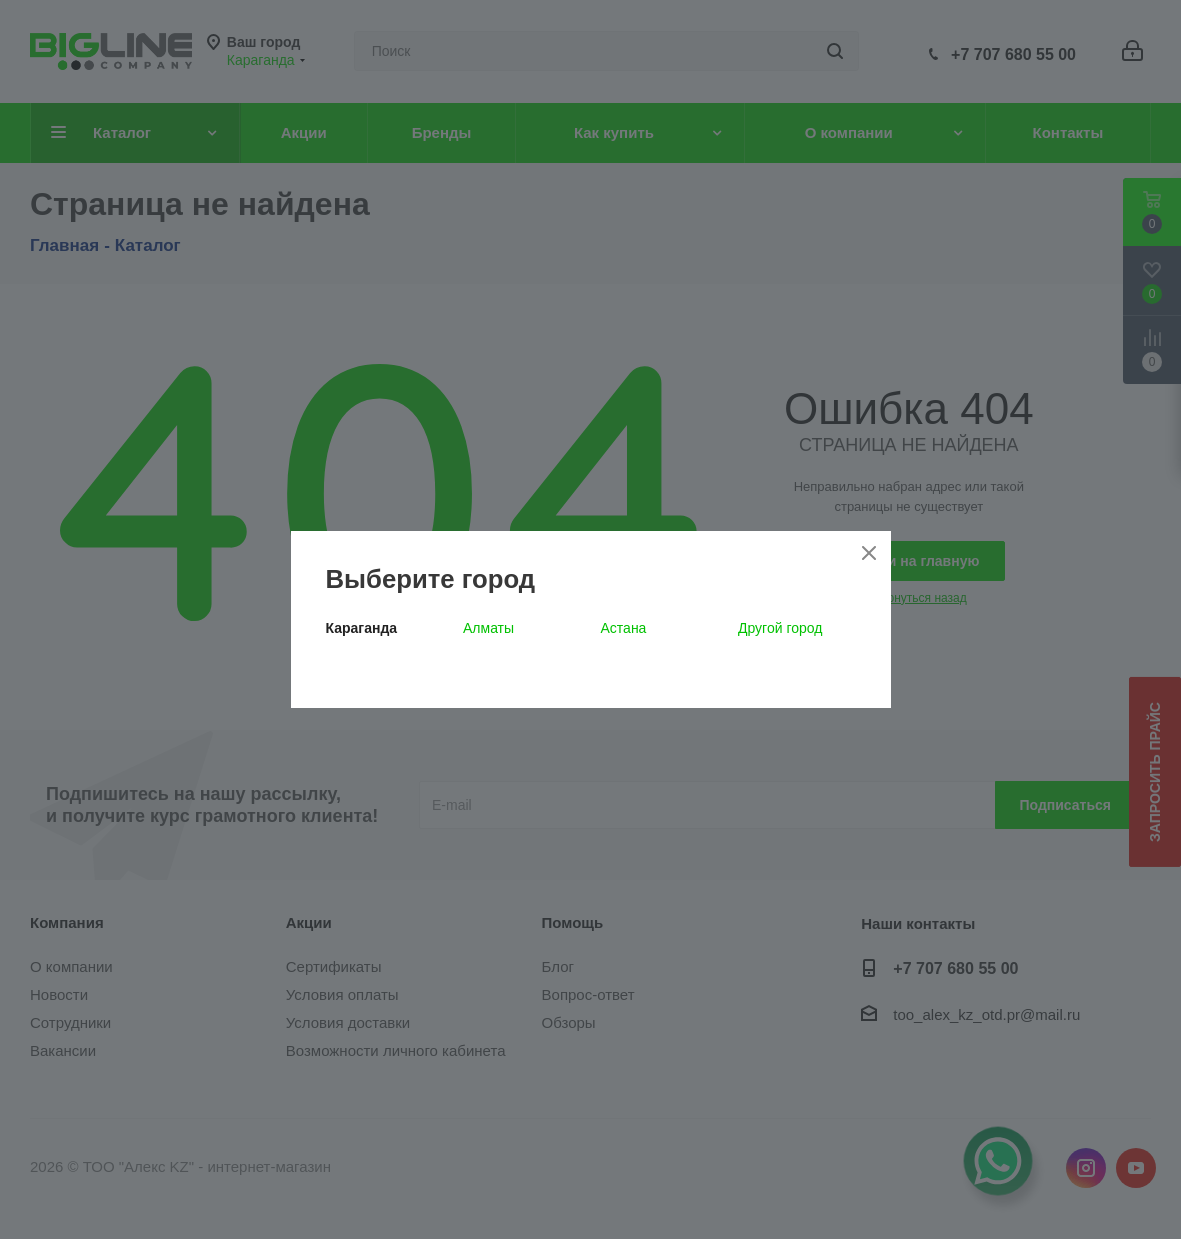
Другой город (780, 628)
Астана (624, 628)
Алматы (488, 628)
